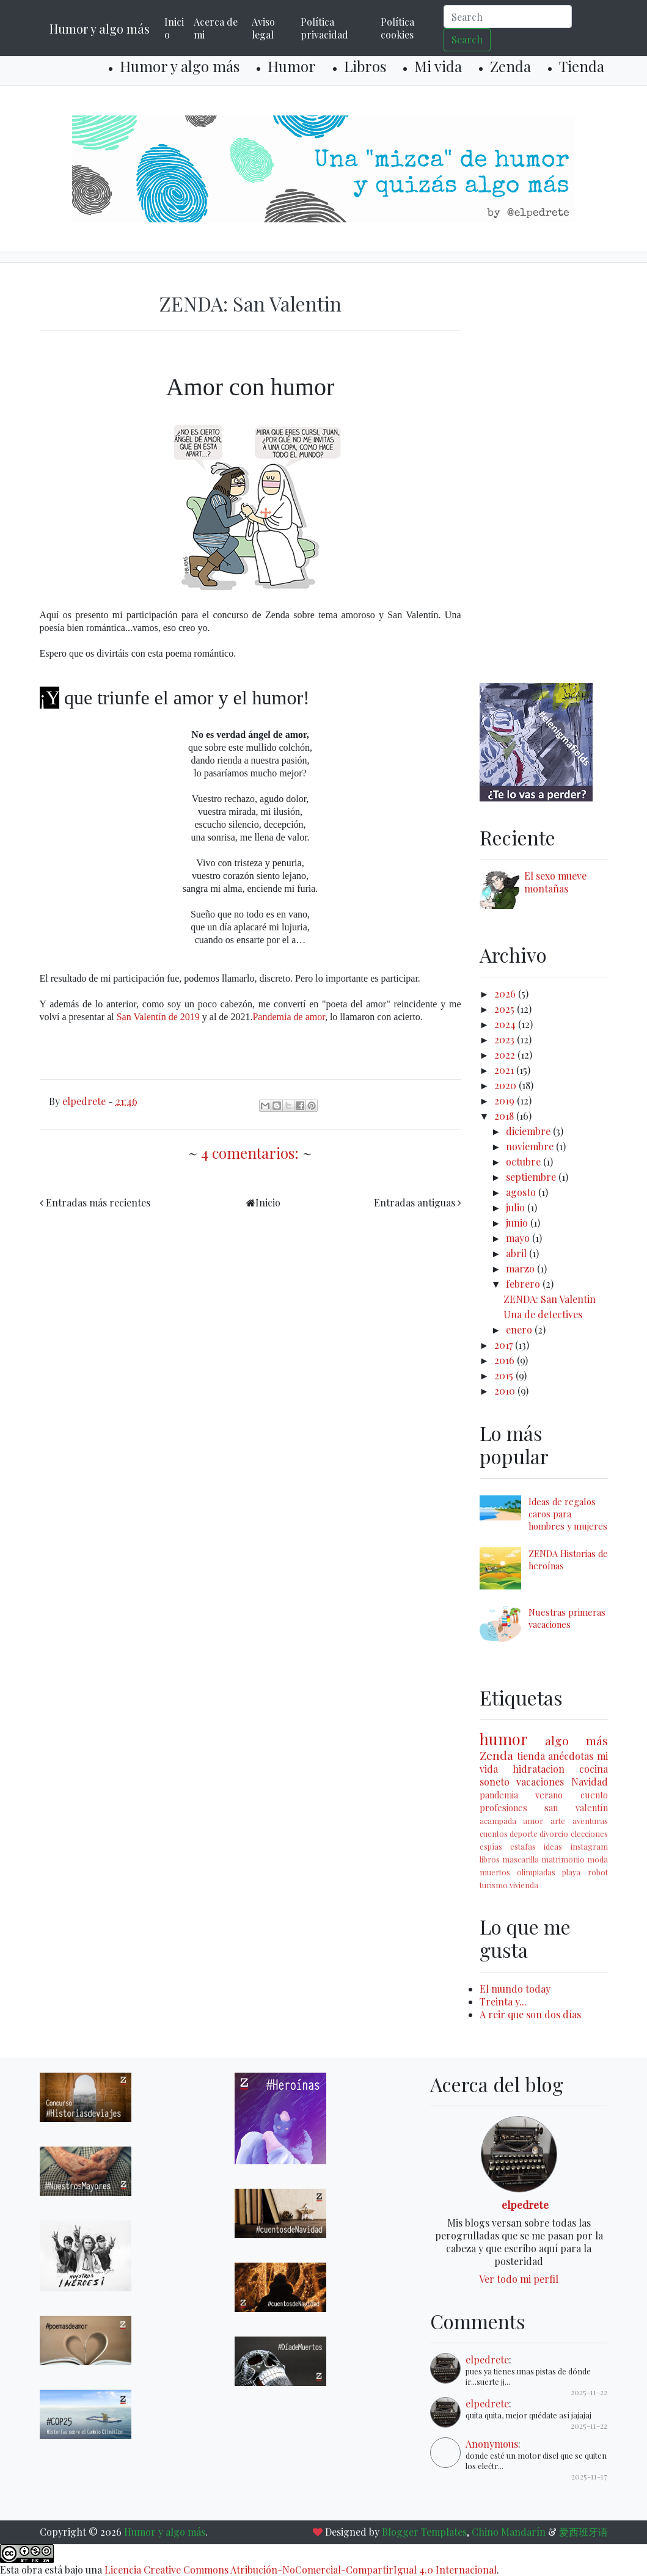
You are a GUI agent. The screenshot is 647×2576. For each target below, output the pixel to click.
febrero (524, 1283)
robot (598, 1872)
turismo (494, 1885)
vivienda (524, 1885)
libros (490, 1859)
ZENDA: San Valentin (250, 303)
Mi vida (438, 66)
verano (549, 1795)
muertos (495, 1872)
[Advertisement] (544, 475)
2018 (505, 1115)
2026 (506, 993)
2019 (505, 1100)
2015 (505, 1375)
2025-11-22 (589, 2392)
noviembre (531, 1146)
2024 (506, 1024)
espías (491, 1846)
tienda (531, 1756)
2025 (505, 1008)
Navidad (589, 1781)
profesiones (503, 1807)
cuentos (494, 1833)
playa (571, 1872)
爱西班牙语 (583, 2531)
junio (518, 1222)
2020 (506, 1085)
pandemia (499, 1795)
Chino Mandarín (509, 2531)
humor (504, 1738)
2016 (505, 1360)
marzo (521, 1268)
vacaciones (540, 1781)
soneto (495, 1781)
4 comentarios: (251, 1152)
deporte (524, 1833)
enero (520, 1329)
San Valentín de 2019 (158, 1017)
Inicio (174, 28)
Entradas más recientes (98, 1202)
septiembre (532, 1176)
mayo (519, 1237)
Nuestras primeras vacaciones (566, 1618)
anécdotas (570, 1756)
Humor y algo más (99, 28)
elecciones (589, 1833)
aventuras (590, 1820)
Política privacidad (324, 28)
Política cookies (397, 28)
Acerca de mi (216, 28)
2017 (504, 1344)
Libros (365, 66)
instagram (589, 1846)
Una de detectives (542, 1314)
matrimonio (563, 1859)
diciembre (529, 1131)
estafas (523, 1846)
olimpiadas (536, 1872)
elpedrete (525, 2204)
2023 (505, 1039)
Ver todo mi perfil (518, 2278)
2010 (505, 1390)
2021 (505, 1070)
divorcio (553, 1833)
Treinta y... (503, 2001)
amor (533, 1820)
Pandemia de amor (288, 1017)
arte (557, 1820)
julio (516, 1207)
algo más (576, 1740)
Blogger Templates (424, 2531)
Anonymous (492, 2443)
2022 (505, 1054)
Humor (292, 66)
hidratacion (539, 1768)
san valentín (576, 1807)
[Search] (508, 16)
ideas (553, 1846)
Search (467, 39)
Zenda (510, 66)
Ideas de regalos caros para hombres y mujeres (567, 1513)
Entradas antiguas (414, 1202)
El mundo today (515, 1988)
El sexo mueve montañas (555, 882)
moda (597, 1859)
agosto (522, 1192)
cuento (594, 1795)
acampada (498, 1820)
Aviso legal (263, 28)
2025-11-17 (589, 2476)
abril (517, 1253)
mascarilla (520, 1859)
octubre (524, 1161)
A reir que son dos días (530, 2014)
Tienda (581, 66)
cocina (593, 1768)
